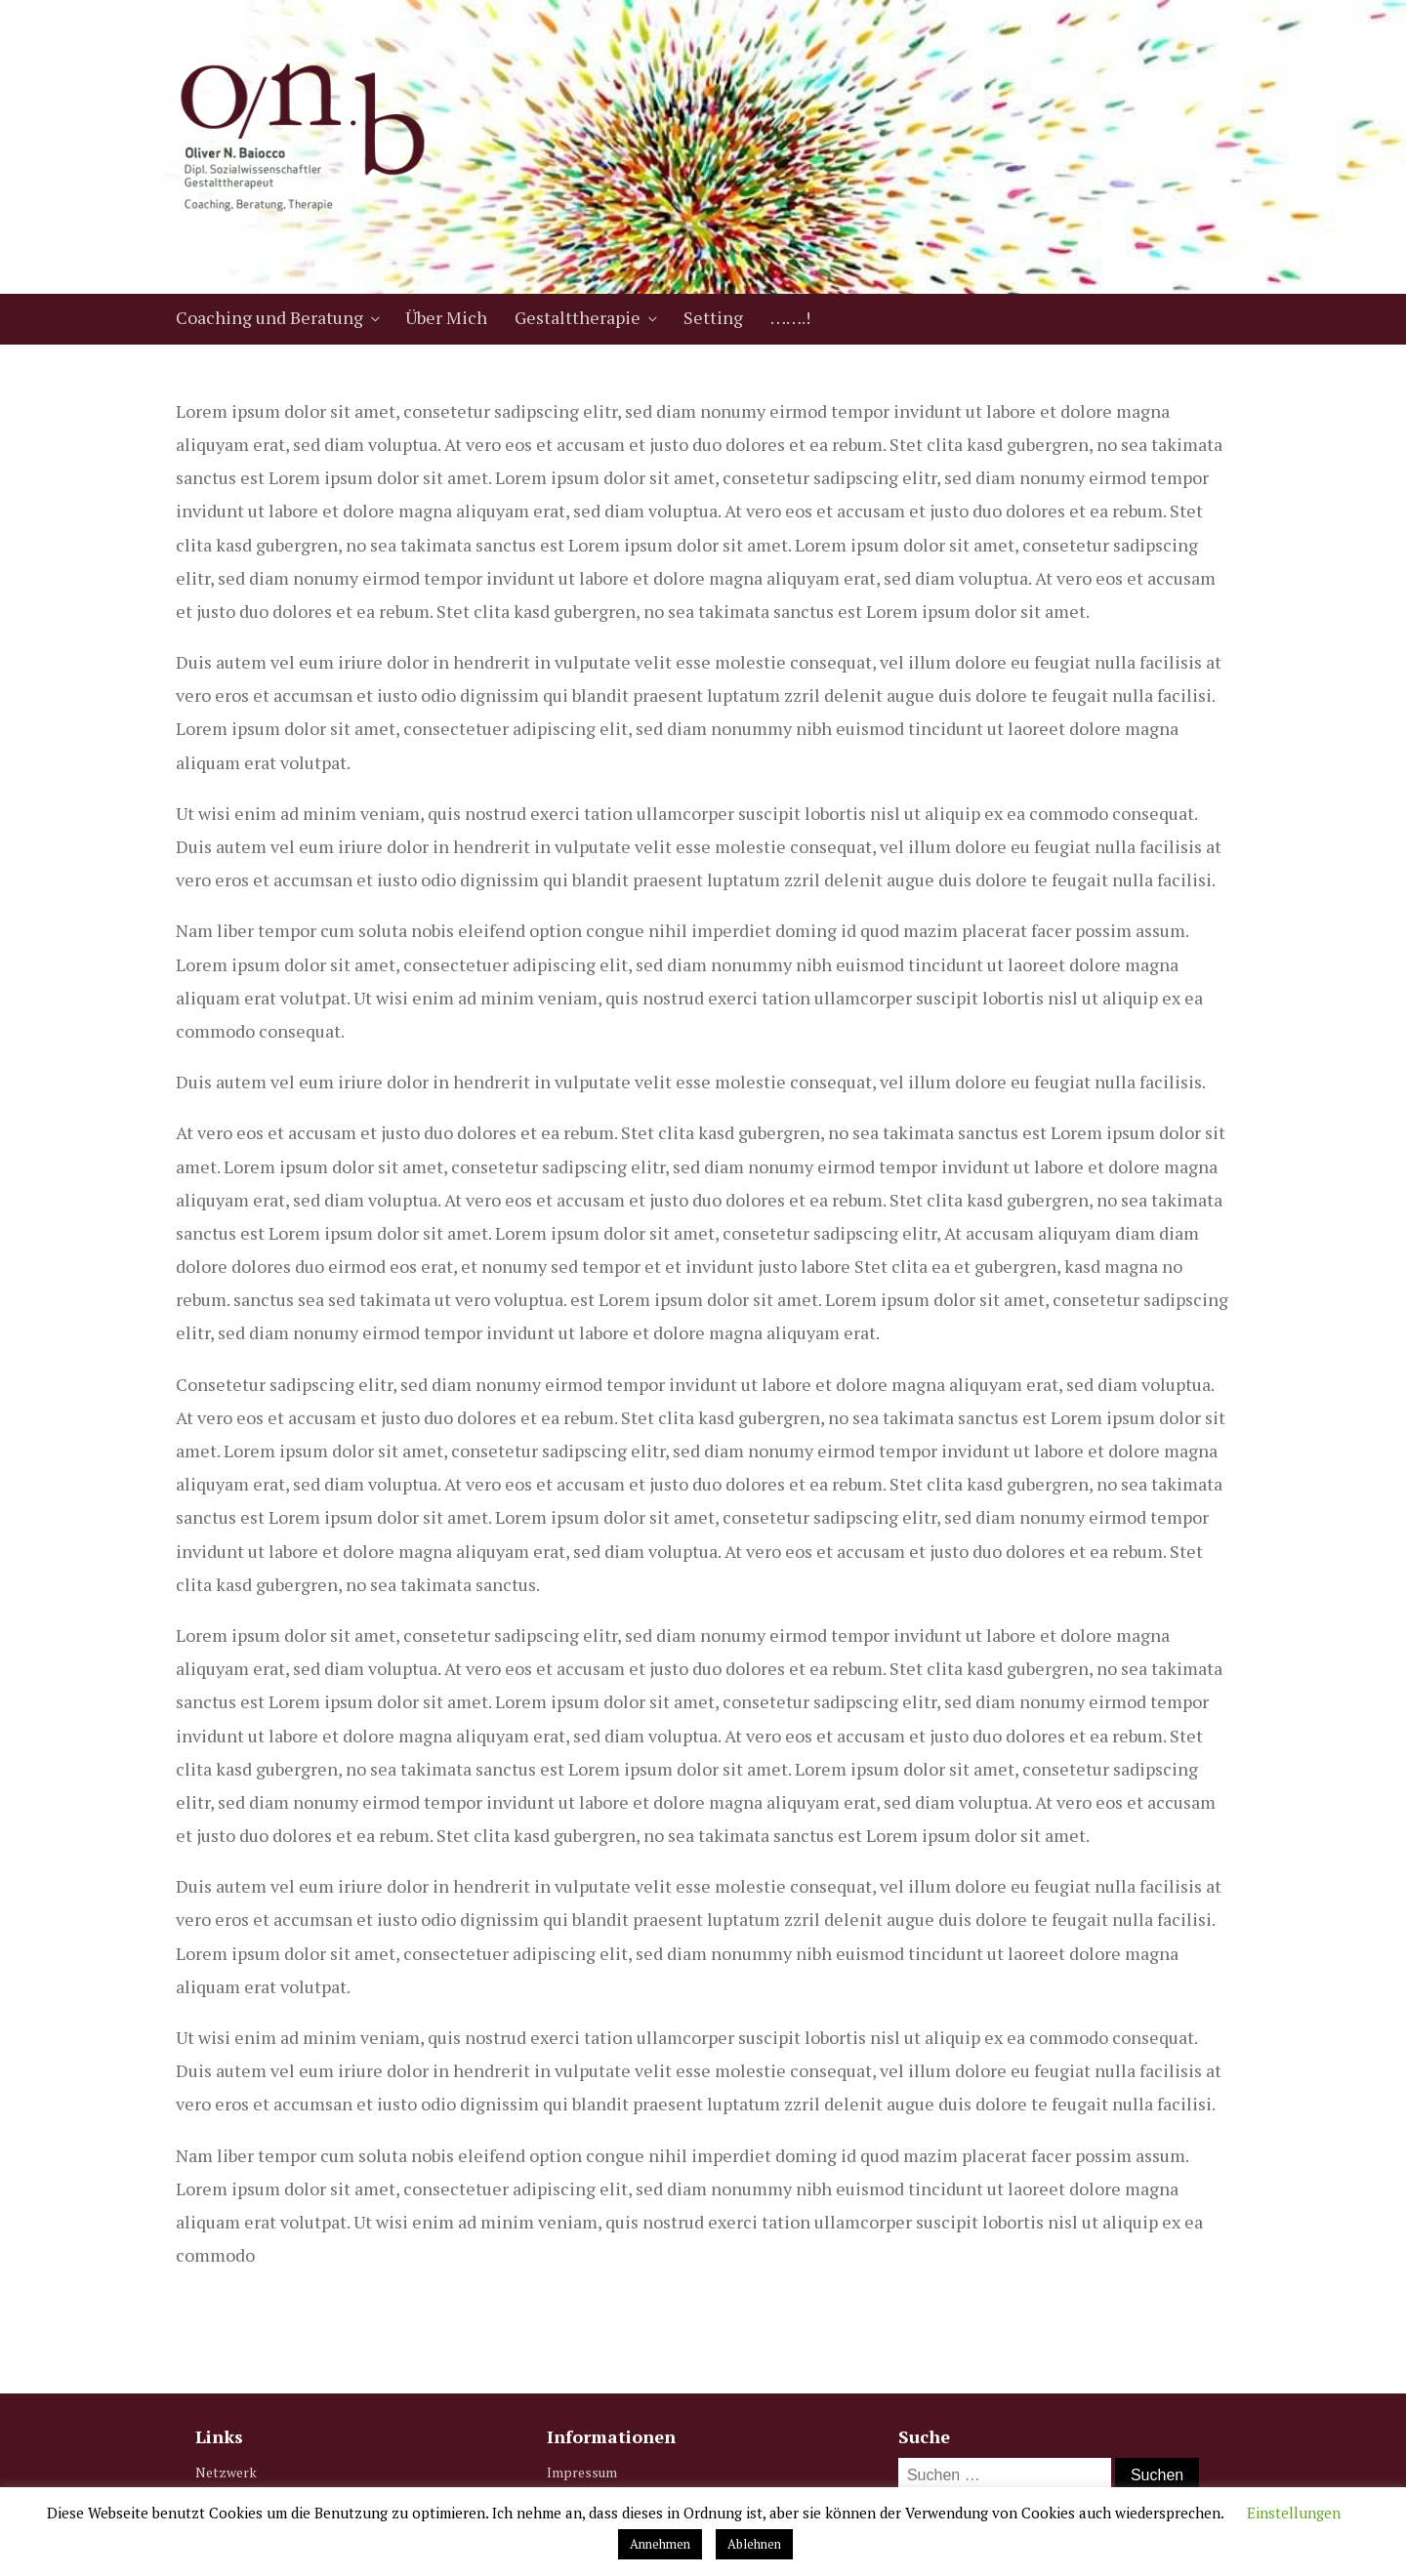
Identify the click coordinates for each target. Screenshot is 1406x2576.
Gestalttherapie (578, 317)
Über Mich (446, 317)
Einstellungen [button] (1294, 2512)
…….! (790, 317)
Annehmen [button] (660, 2544)
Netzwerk (226, 2472)
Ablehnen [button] (754, 2544)
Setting (713, 317)
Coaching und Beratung (269, 317)
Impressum (582, 2472)
